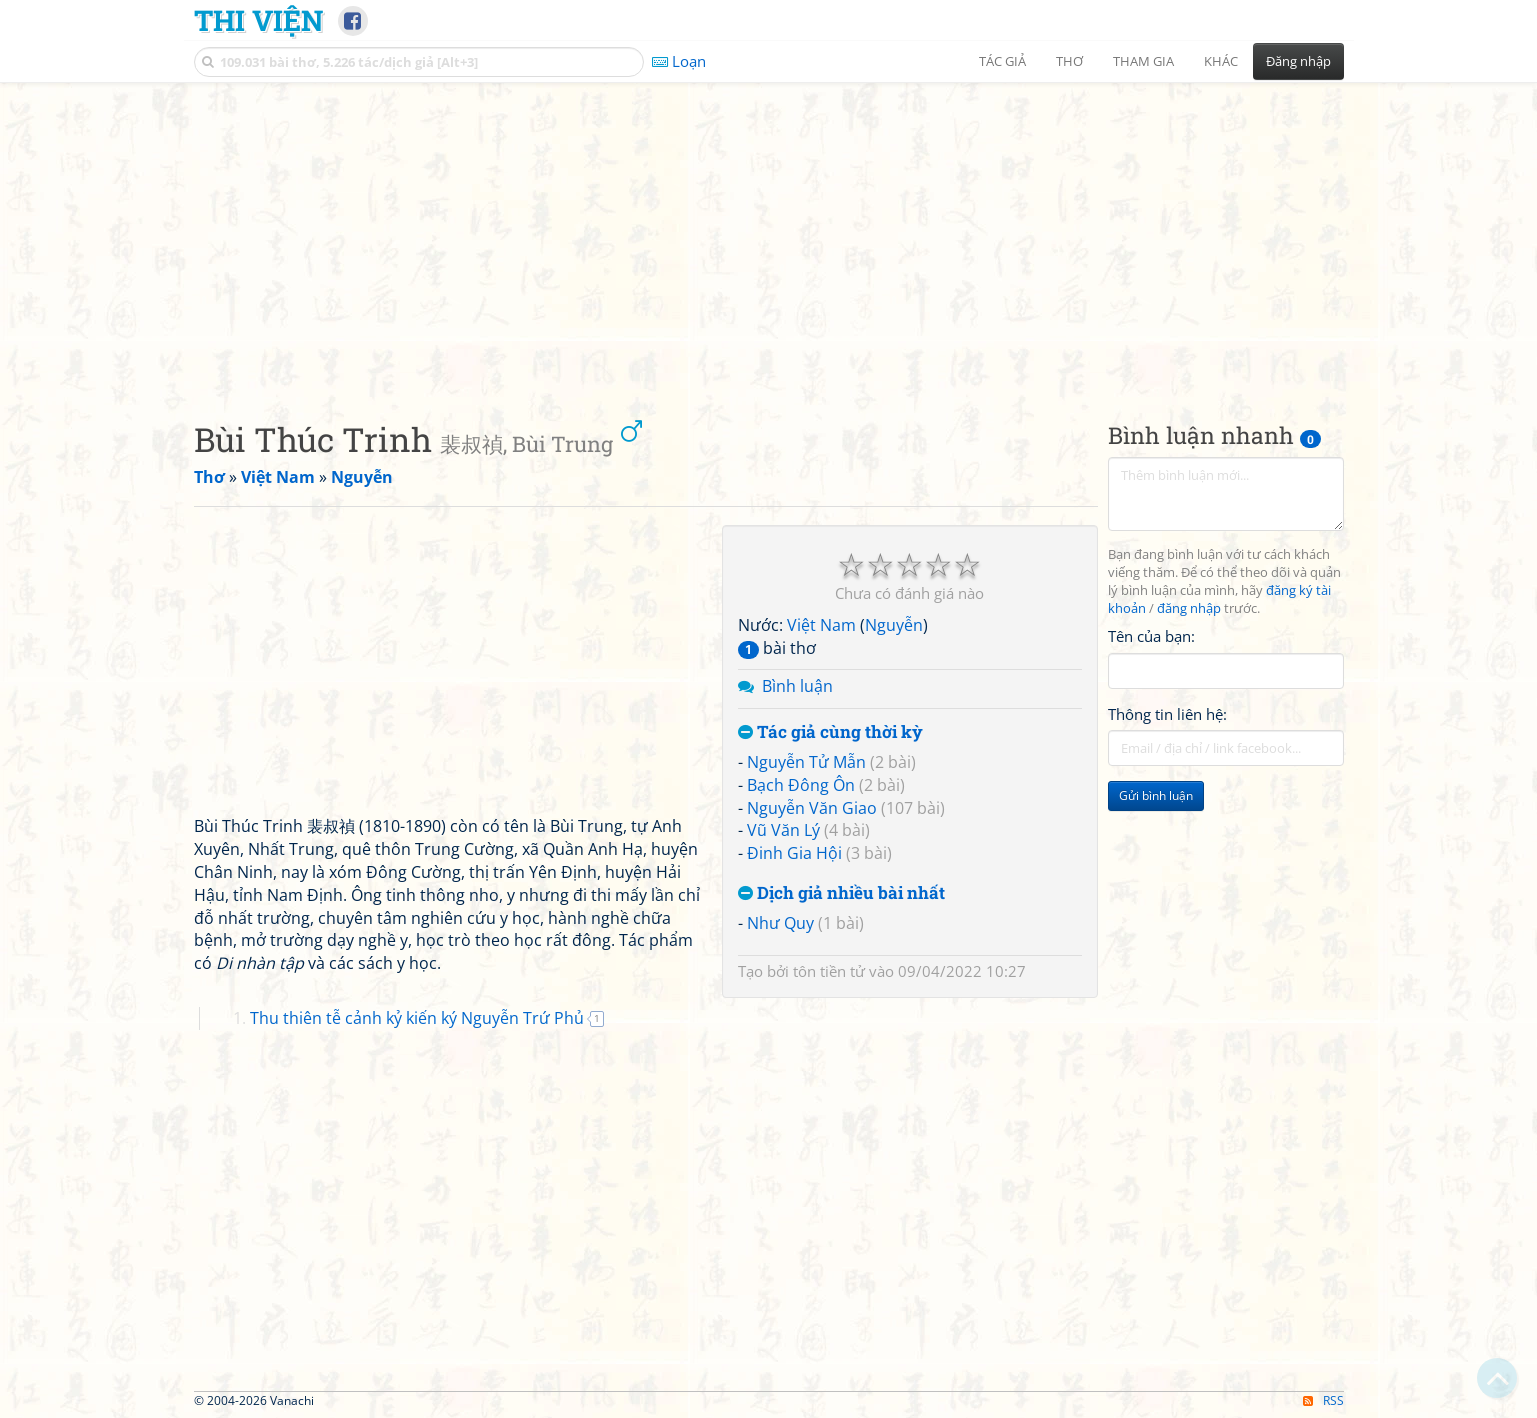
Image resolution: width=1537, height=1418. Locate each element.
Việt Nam (821, 625)
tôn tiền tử (829, 971)
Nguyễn (894, 625)
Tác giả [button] (1002, 61)
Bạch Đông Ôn (801, 785)
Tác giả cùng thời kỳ (830, 732)
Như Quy (780, 923)
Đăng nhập (1298, 61)
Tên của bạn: (1151, 636)
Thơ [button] (1069, 61)
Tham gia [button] (1143, 61)
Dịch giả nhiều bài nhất (841, 893)
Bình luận (797, 686)
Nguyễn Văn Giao (812, 808)
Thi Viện (258, 20)
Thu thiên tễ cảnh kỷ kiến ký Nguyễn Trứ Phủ (417, 1018)
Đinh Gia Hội (794, 853)
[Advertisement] (769, 235)
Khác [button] (1221, 61)
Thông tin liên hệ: (1167, 714)
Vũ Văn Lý (783, 830)
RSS (1323, 1400)
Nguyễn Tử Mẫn (806, 762)
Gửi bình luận (1156, 795)
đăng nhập (1189, 608)
